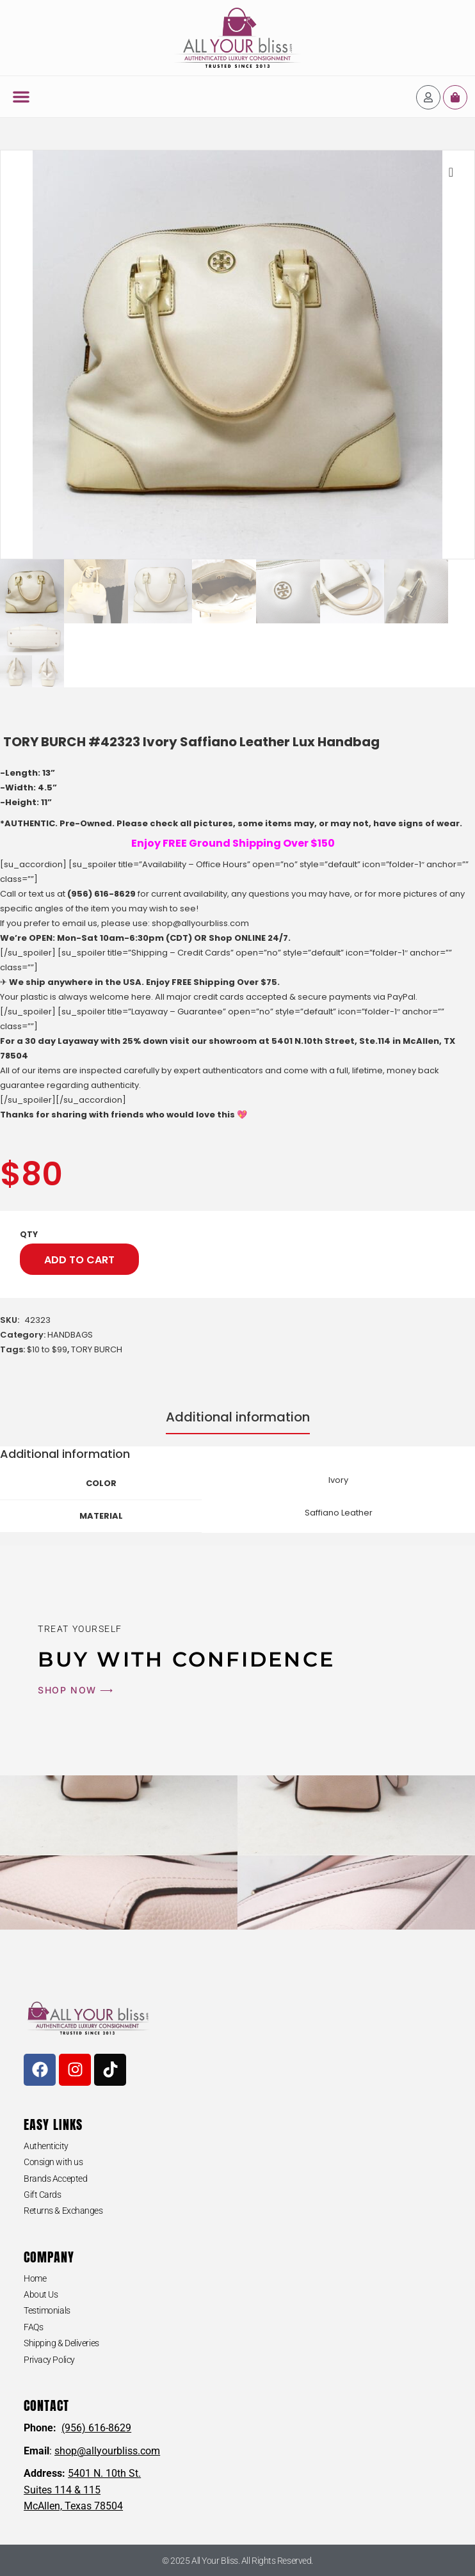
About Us (41, 2294)
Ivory (338, 1480)
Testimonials (47, 2310)
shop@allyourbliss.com (200, 923)
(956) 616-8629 (101, 894)
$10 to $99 (47, 1349)
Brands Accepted (55, 2178)
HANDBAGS (70, 1335)
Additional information (238, 1417)
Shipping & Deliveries (61, 2343)
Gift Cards (42, 2194)
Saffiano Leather (339, 1513)
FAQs (33, 2327)
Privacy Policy (49, 2360)
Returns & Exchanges (63, 2210)
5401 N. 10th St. (104, 2473)
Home (35, 2278)
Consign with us (53, 2162)
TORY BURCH (96, 1349)
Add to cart (79, 1259)
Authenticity (46, 2146)
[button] (21, 96)
